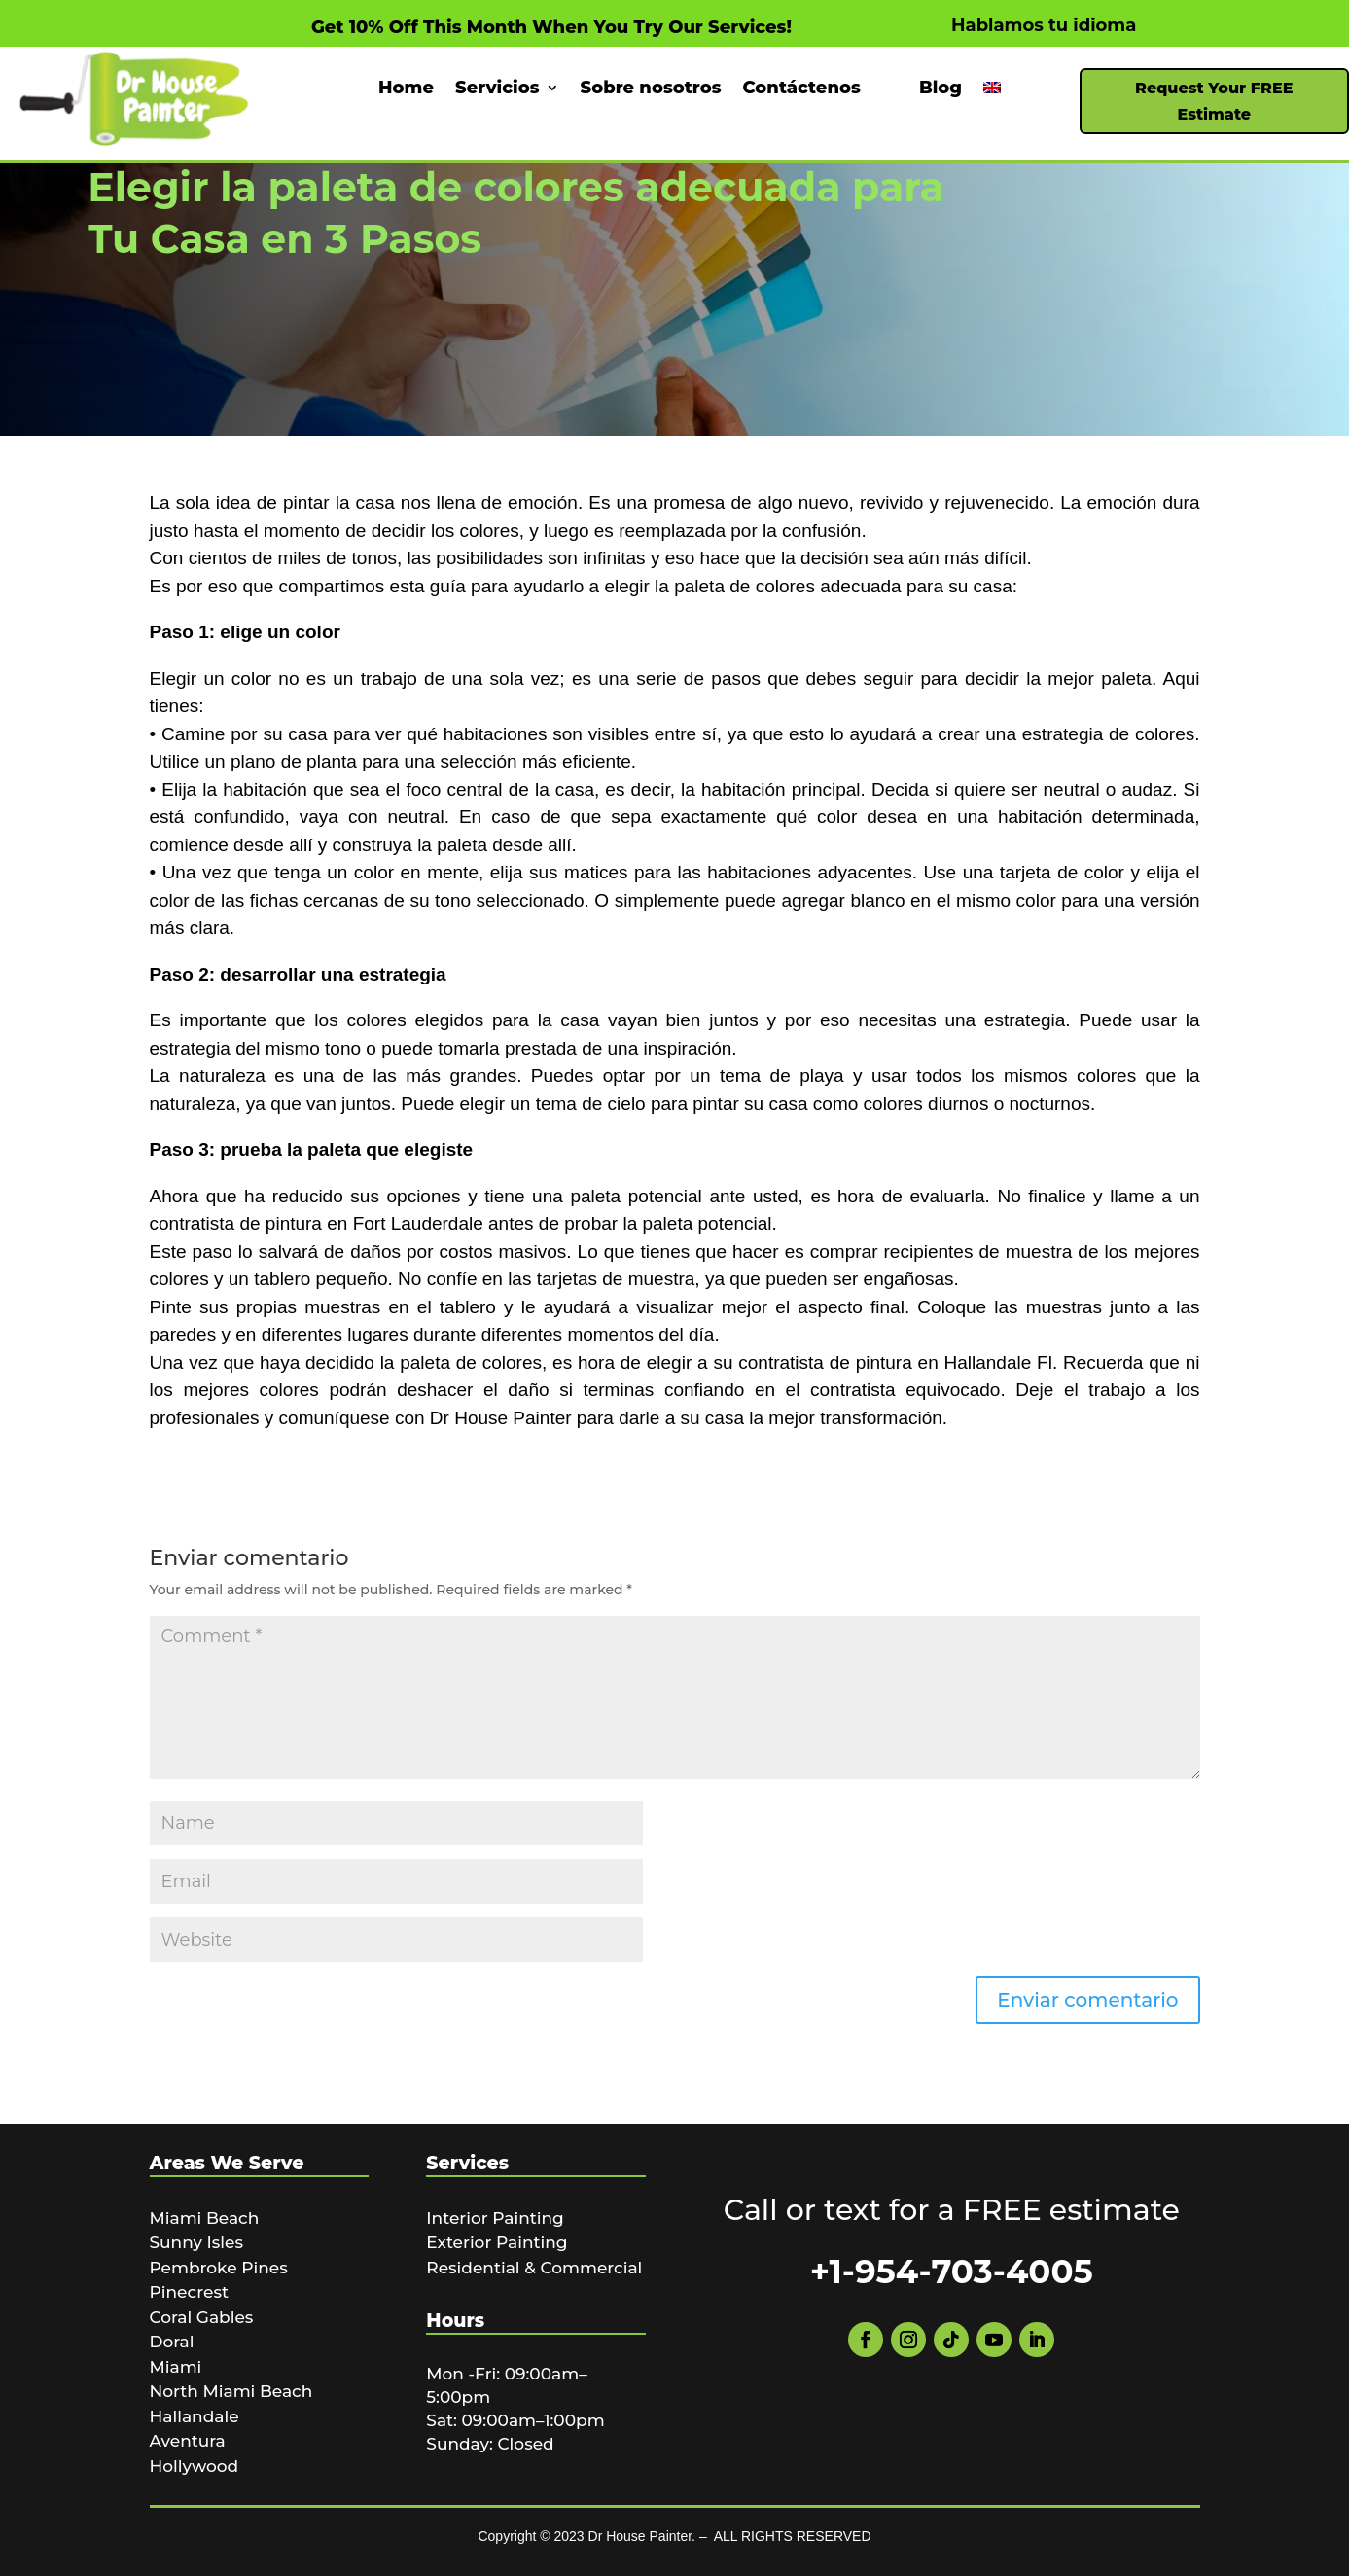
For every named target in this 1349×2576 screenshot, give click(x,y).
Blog (940, 89)
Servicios (497, 89)
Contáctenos (802, 89)
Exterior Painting (496, 2242)
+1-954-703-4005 (951, 2271)
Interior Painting (495, 2218)
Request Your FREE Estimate (1214, 101)
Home (406, 89)
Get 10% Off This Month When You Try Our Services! (551, 27)
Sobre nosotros (651, 89)
